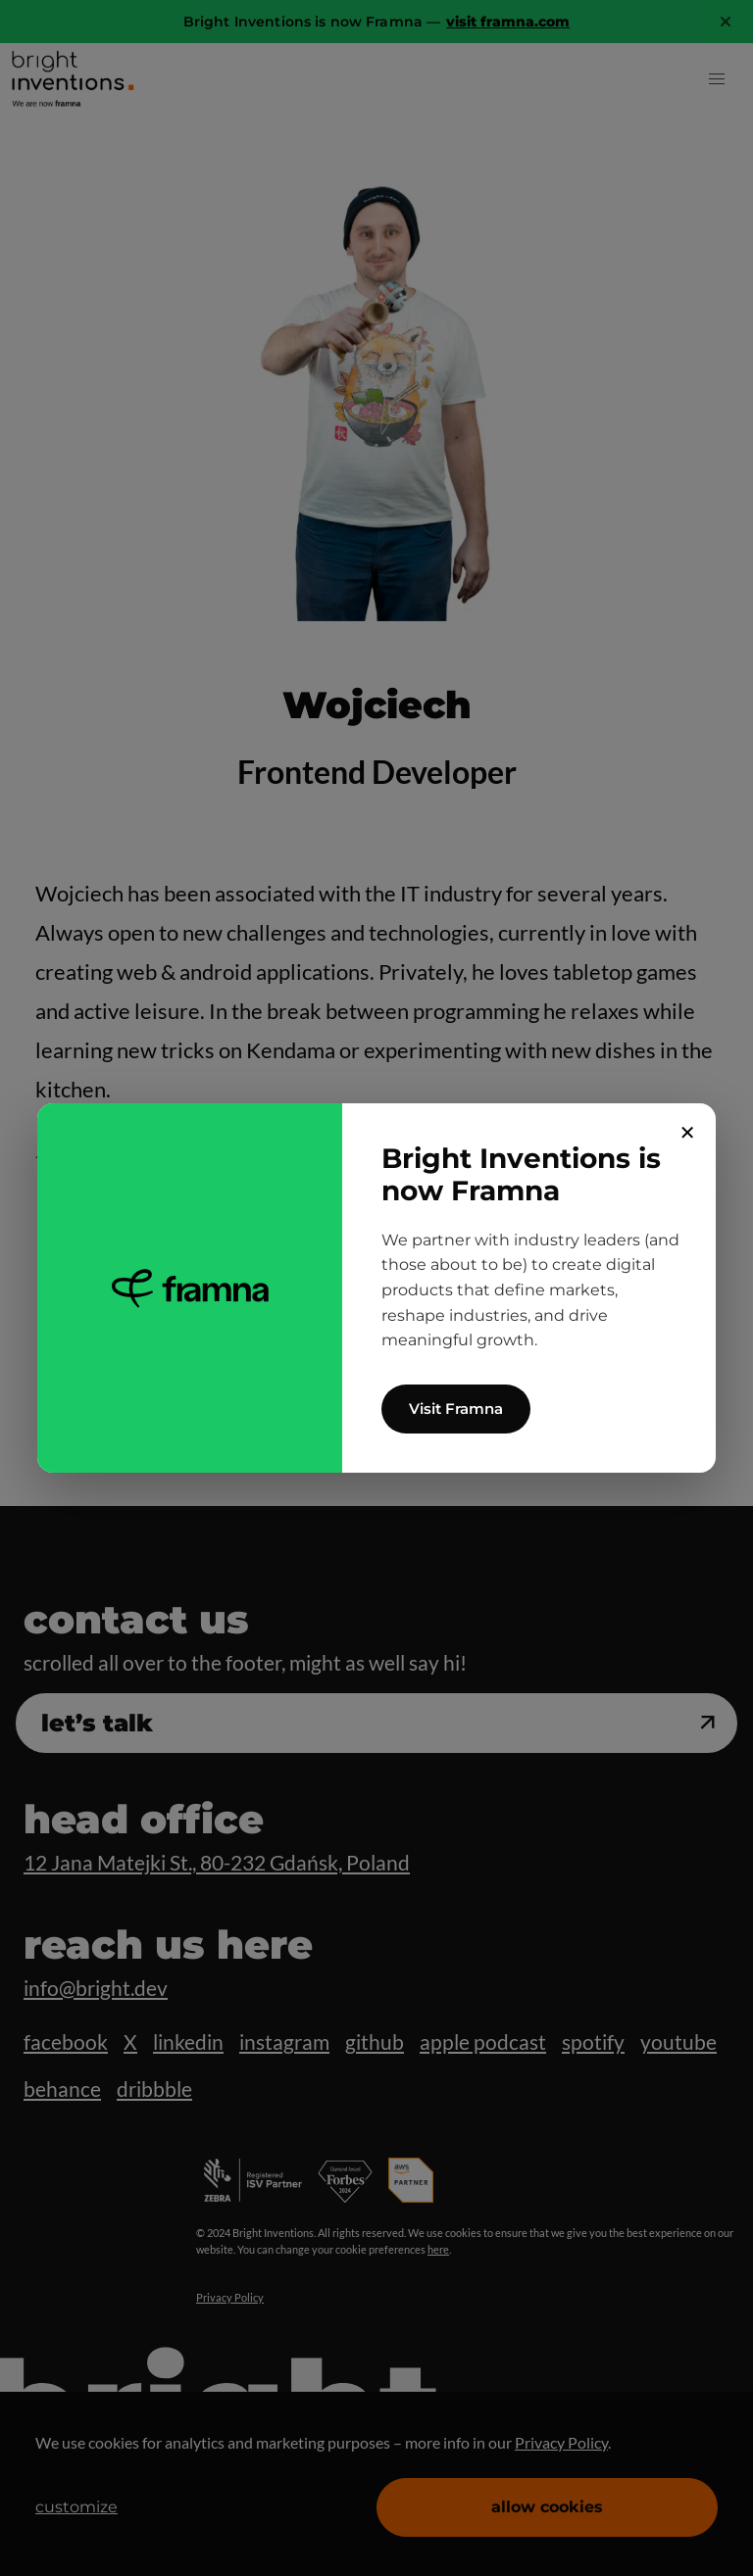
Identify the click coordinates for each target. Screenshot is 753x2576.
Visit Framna (456, 1408)
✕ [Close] (687, 1132)
